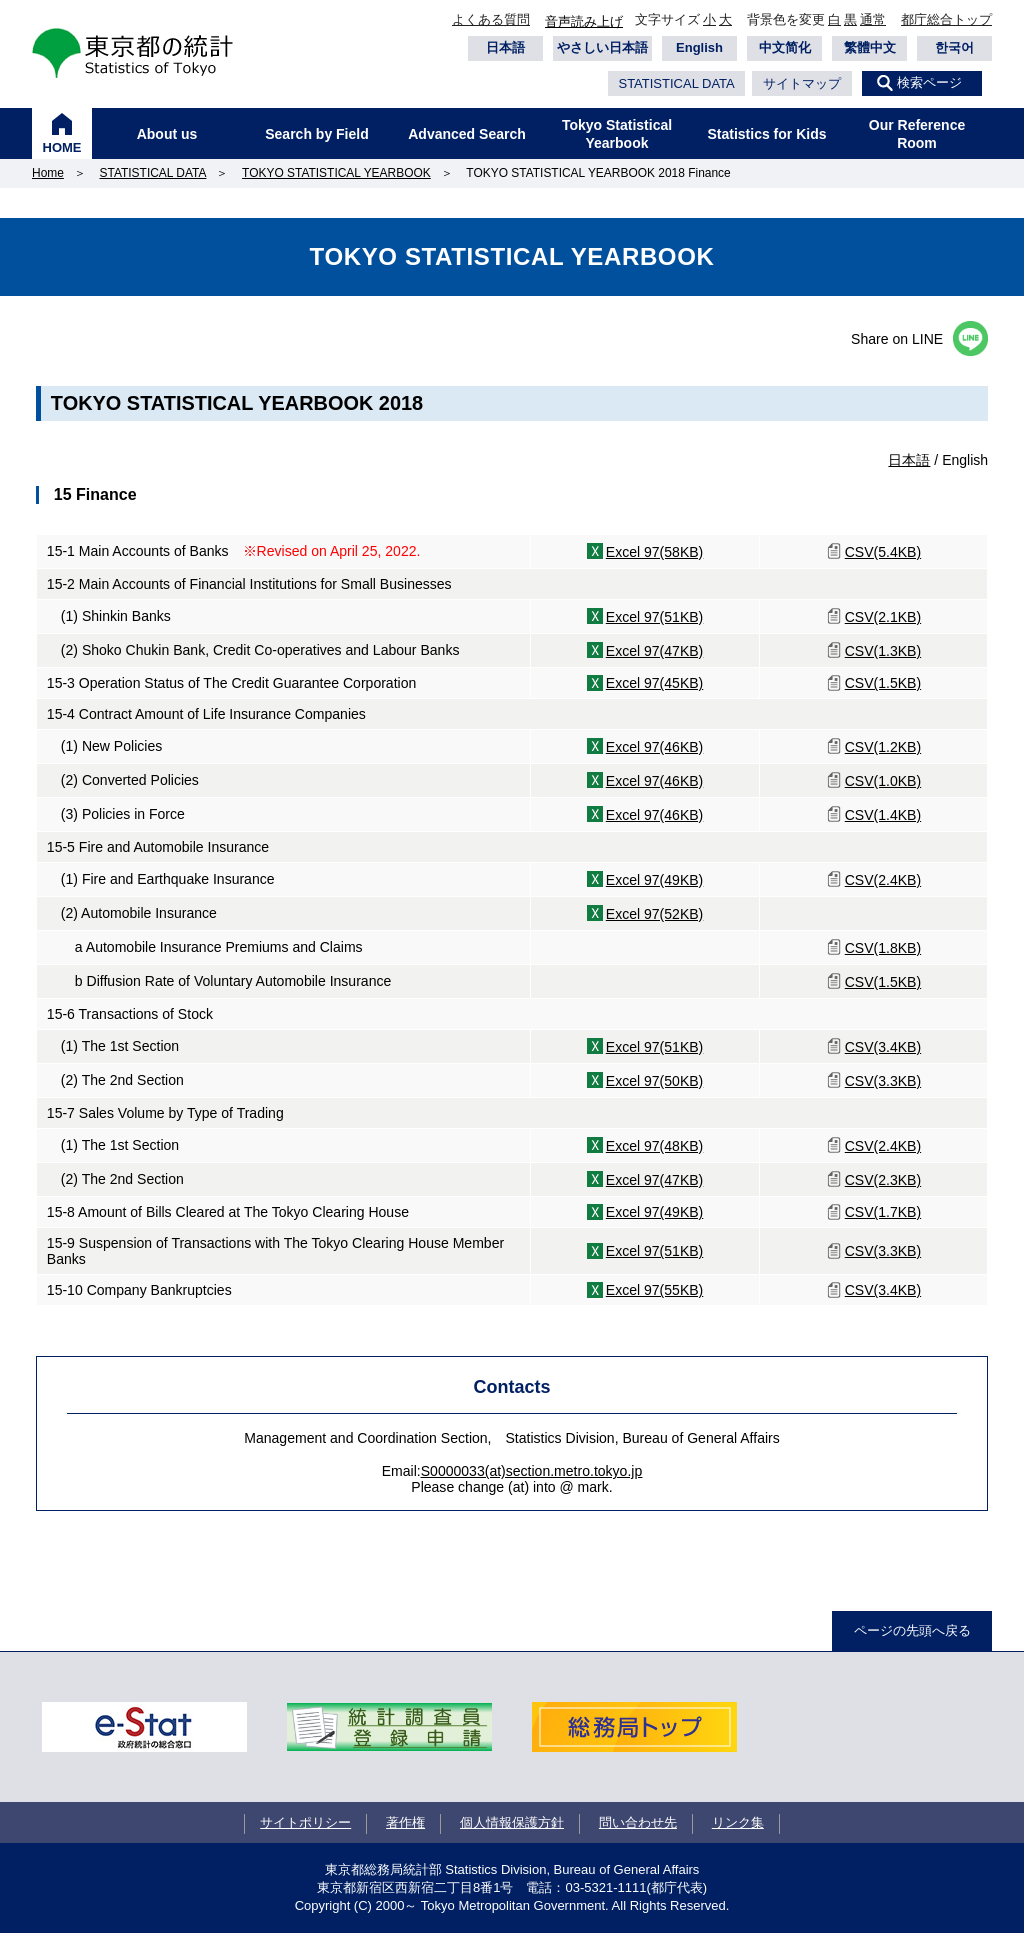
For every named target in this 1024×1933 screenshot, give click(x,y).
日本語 (505, 47)
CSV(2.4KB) (883, 880)
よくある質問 (491, 19)
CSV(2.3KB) (883, 1180)
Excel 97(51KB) (655, 617)
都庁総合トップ (946, 19)
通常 (873, 19)
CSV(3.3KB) (883, 1081)
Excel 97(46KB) (655, 747)
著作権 (405, 1822)
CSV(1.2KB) (883, 747)
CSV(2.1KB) (883, 617)
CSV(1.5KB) (883, 683)
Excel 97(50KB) (655, 1081)
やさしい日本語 (602, 47)
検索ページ (929, 82)
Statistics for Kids (766, 134)
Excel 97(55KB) (655, 1290)
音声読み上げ (584, 21)
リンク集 (738, 1822)
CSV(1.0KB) (883, 781)
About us (167, 134)
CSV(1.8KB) (883, 948)
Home (48, 173)
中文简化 (785, 47)
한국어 (954, 47)
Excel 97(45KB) (655, 683)
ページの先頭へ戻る (912, 1630)
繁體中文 (870, 47)
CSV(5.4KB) (883, 552)
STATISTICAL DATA (676, 83)
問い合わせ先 (638, 1822)
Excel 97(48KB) (655, 1146)
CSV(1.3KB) (883, 651)
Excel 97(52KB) (655, 914)
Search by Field (316, 134)
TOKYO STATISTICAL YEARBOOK (336, 173)
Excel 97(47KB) (655, 651)
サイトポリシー (305, 1822)
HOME (62, 147)
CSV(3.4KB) (883, 1047)
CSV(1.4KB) (883, 815)
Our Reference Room (917, 134)
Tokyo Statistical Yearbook (617, 134)
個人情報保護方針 (512, 1822)
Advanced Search (467, 134)
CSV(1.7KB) (883, 1212)
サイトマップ (802, 83)
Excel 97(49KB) (655, 880)
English (699, 47)
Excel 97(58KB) (655, 552)
